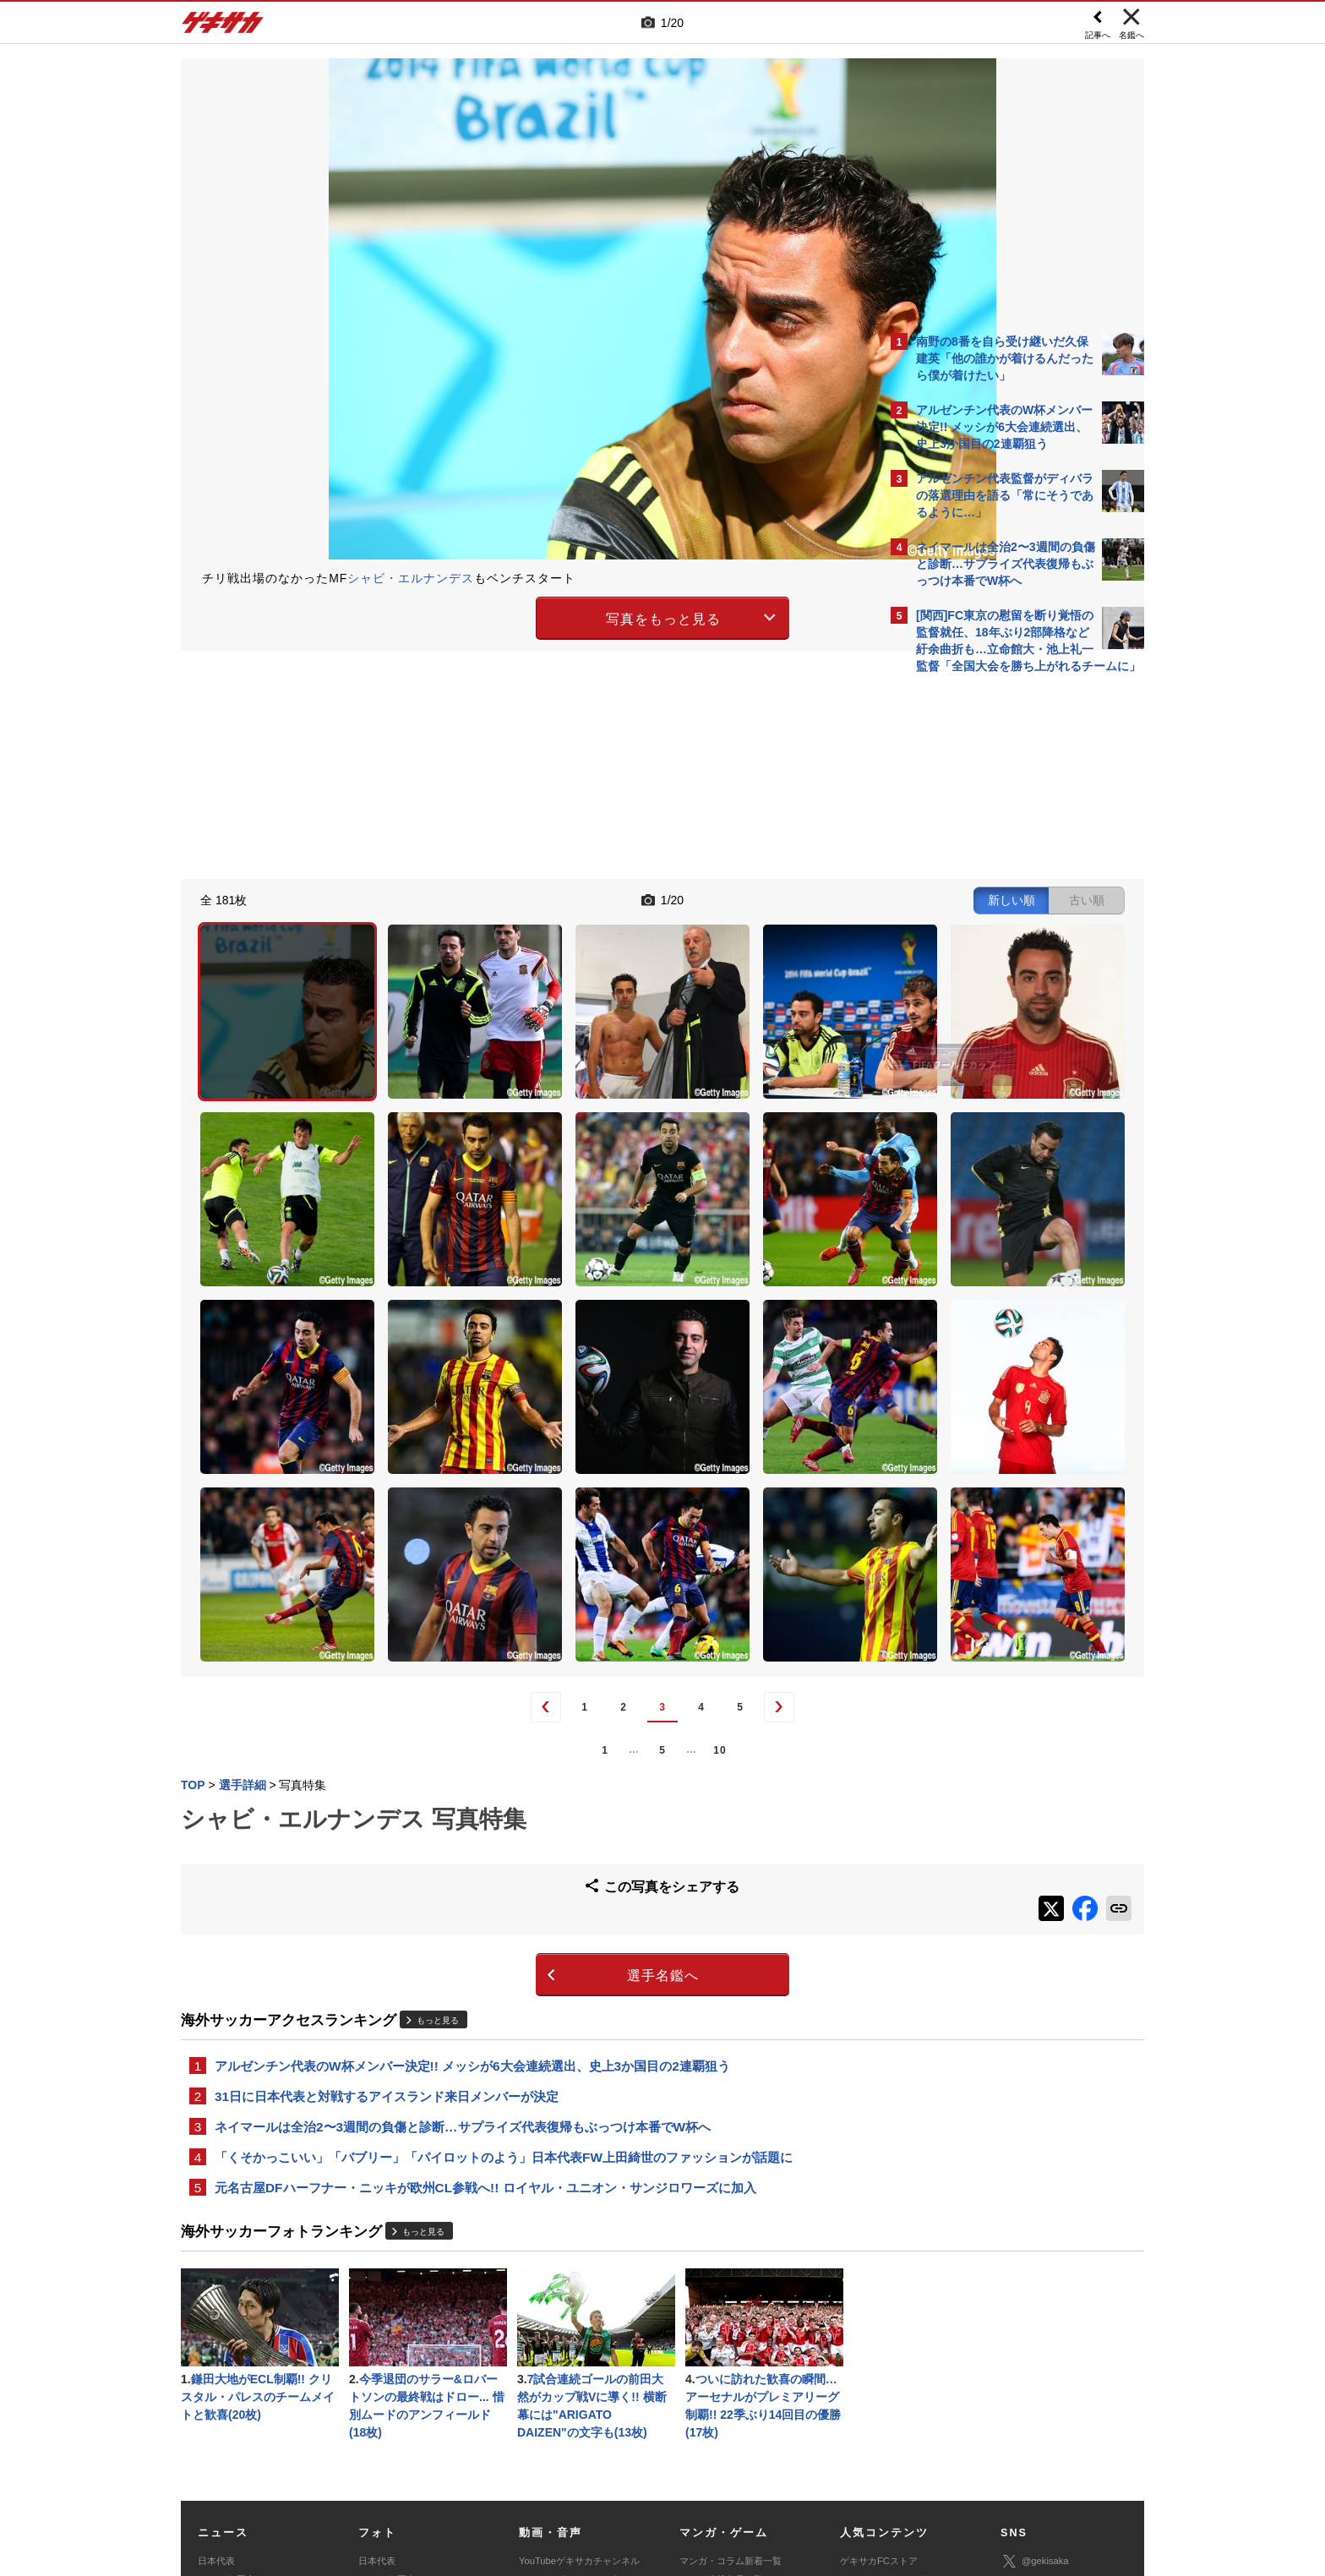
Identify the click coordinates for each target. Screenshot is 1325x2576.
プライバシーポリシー (783, 2451)
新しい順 (715, 897)
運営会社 (562, 2451)
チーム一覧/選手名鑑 (883, 2386)
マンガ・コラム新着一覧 (730, 2329)
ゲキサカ (223, 27)
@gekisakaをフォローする (984, 938)
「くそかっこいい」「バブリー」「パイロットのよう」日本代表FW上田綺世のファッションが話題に (504, 1916)
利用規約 (697, 2451)
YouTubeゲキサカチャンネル (579, 2329)
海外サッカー (226, 2386)
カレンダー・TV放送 (883, 2367)
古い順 (791, 897)
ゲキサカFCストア (879, 2329)
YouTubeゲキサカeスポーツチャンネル (582, 2357)
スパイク (216, 2404)
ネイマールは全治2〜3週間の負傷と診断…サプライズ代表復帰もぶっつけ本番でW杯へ (463, 1884)
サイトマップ (630, 2451)
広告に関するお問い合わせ (406, 2470)
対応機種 (418, 2451)
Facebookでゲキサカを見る (986, 973)
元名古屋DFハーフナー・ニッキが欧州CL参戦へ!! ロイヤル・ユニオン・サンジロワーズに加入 (485, 1948)
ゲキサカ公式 (1039, 2354)
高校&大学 (219, 2367)
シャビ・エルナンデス (410, 578)
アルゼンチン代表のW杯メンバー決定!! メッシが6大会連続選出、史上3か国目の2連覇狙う (472, 1820)
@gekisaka (1035, 2329)
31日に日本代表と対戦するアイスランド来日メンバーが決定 (387, 1852)
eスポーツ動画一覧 (719, 2404)
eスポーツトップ (714, 2367)
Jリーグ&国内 (226, 2348)
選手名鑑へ (515, 1729)
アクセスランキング (882, 2348)
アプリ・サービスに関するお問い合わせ (698, 2470)
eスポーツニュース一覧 (728, 2386)
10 (571, 1512)
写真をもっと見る (515, 616)
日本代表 (216, 2329)
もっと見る (438, 1772)
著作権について (490, 2451)
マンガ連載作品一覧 (721, 2348)
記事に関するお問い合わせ (539, 2470)
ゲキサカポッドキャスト (570, 2386)
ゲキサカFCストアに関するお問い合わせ (889, 2470)
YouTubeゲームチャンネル (1056, 2404)
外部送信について (888, 2451)
